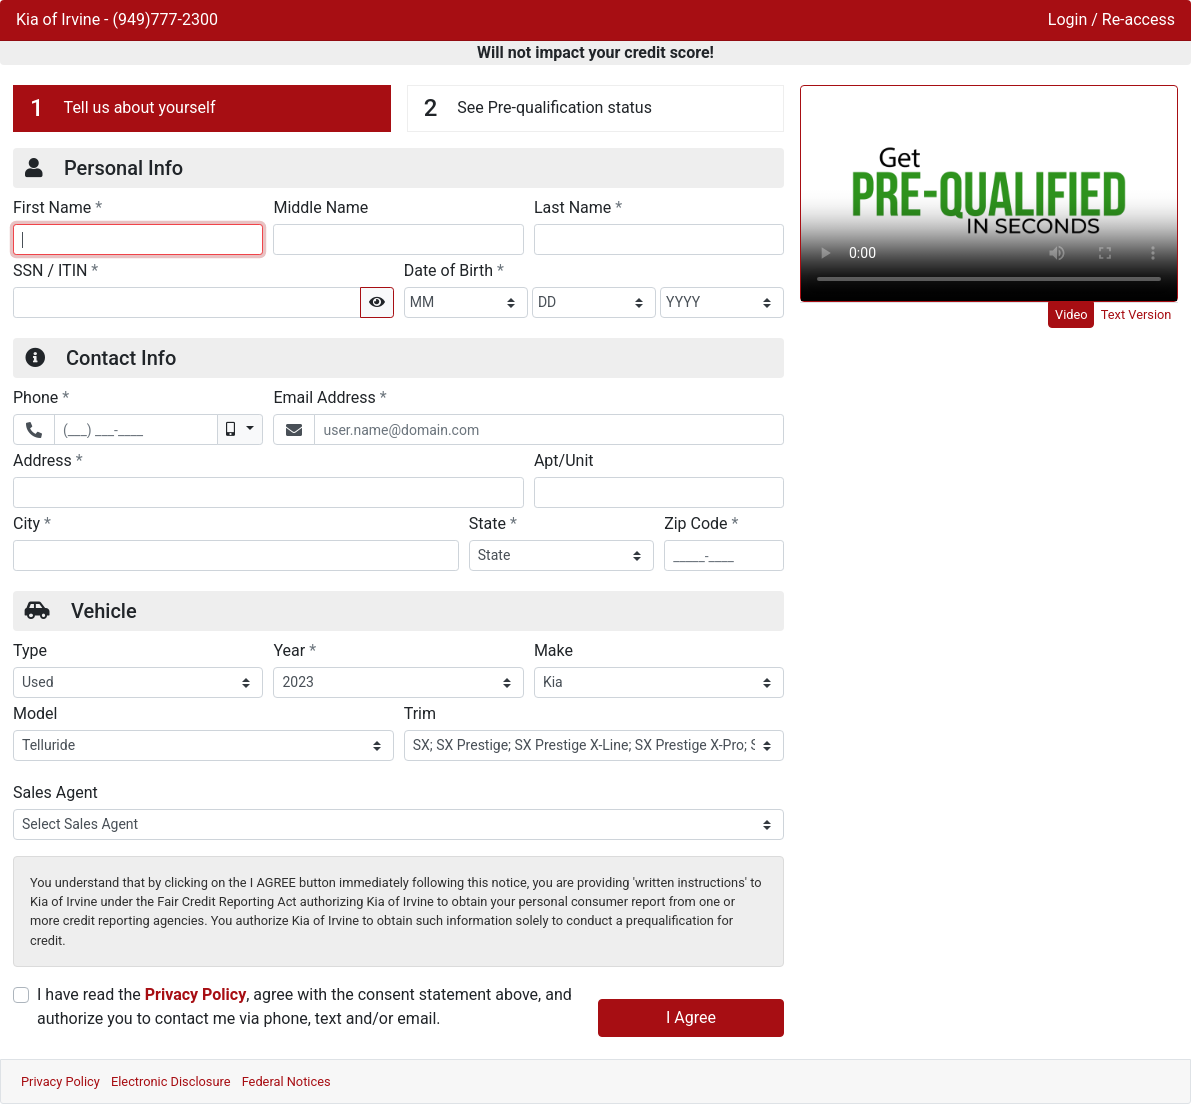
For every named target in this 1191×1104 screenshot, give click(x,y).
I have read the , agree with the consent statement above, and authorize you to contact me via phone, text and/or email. (304, 1006)
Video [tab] (1071, 314)
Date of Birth (454, 270)
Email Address (329, 397)
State (493, 523)
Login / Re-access (1111, 19)
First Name (57, 207)
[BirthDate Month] (466, 302)
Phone (41, 397)
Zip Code (701, 523)
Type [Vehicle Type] (30, 650)
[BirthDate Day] (594, 302)
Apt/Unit (564, 460)
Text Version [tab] (1136, 314)
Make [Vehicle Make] (553, 650)
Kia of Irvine (60, 19)
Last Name (578, 207)
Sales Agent (55, 792)
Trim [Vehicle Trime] (420, 713)
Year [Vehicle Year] (294, 650)
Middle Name (320, 207)
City (32, 523)
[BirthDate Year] (722, 302)
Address (48, 460)
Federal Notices (286, 1081)
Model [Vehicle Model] (35, 713)
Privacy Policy (195, 994)
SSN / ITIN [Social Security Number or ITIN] (55, 270)
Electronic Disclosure (171, 1081)
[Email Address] (549, 429)
